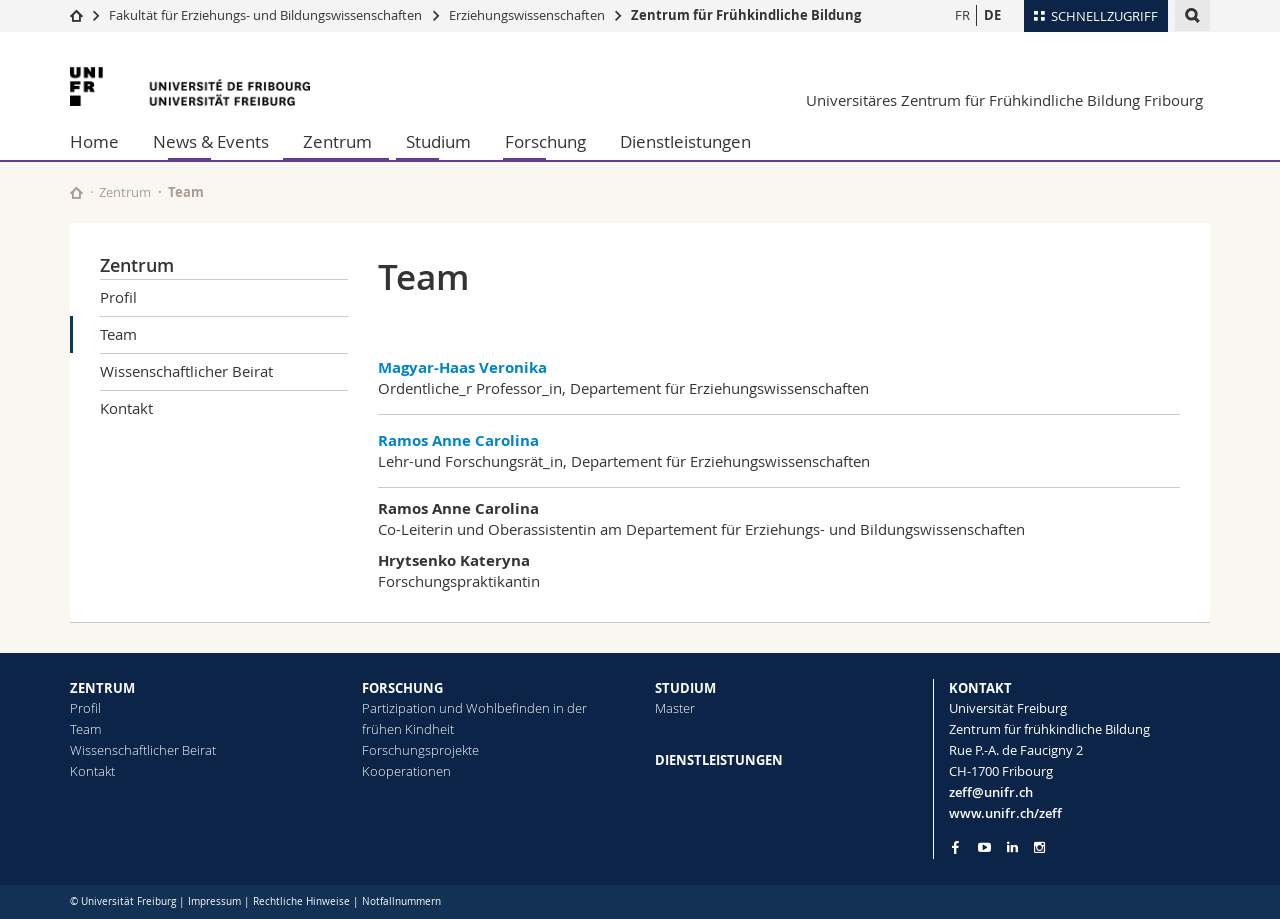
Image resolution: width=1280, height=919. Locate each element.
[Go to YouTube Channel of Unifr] (984, 847)
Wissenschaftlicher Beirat (186, 371)
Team (118, 334)
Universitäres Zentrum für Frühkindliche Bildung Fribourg (1004, 100)
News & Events (211, 141)
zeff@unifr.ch (991, 792)
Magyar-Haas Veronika (462, 367)
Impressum (214, 901)
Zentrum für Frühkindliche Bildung (746, 15)
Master (675, 708)
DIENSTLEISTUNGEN (719, 760)
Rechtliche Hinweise (301, 901)
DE (992, 15)
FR (962, 15)
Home (94, 141)
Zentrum (337, 141)
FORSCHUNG (402, 688)
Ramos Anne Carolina (458, 440)
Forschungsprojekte (420, 750)
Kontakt (126, 408)
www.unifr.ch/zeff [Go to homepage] (1005, 813)
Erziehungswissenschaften (527, 15)
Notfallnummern (401, 901)
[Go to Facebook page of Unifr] (955, 847)
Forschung (545, 141)
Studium (438, 141)
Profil (118, 297)
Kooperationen (406, 771)
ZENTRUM (102, 688)
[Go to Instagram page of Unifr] (1039, 847)
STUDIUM (685, 688)
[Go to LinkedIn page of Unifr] (1012, 847)
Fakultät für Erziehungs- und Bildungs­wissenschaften (265, 15)
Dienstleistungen (685, 141)
